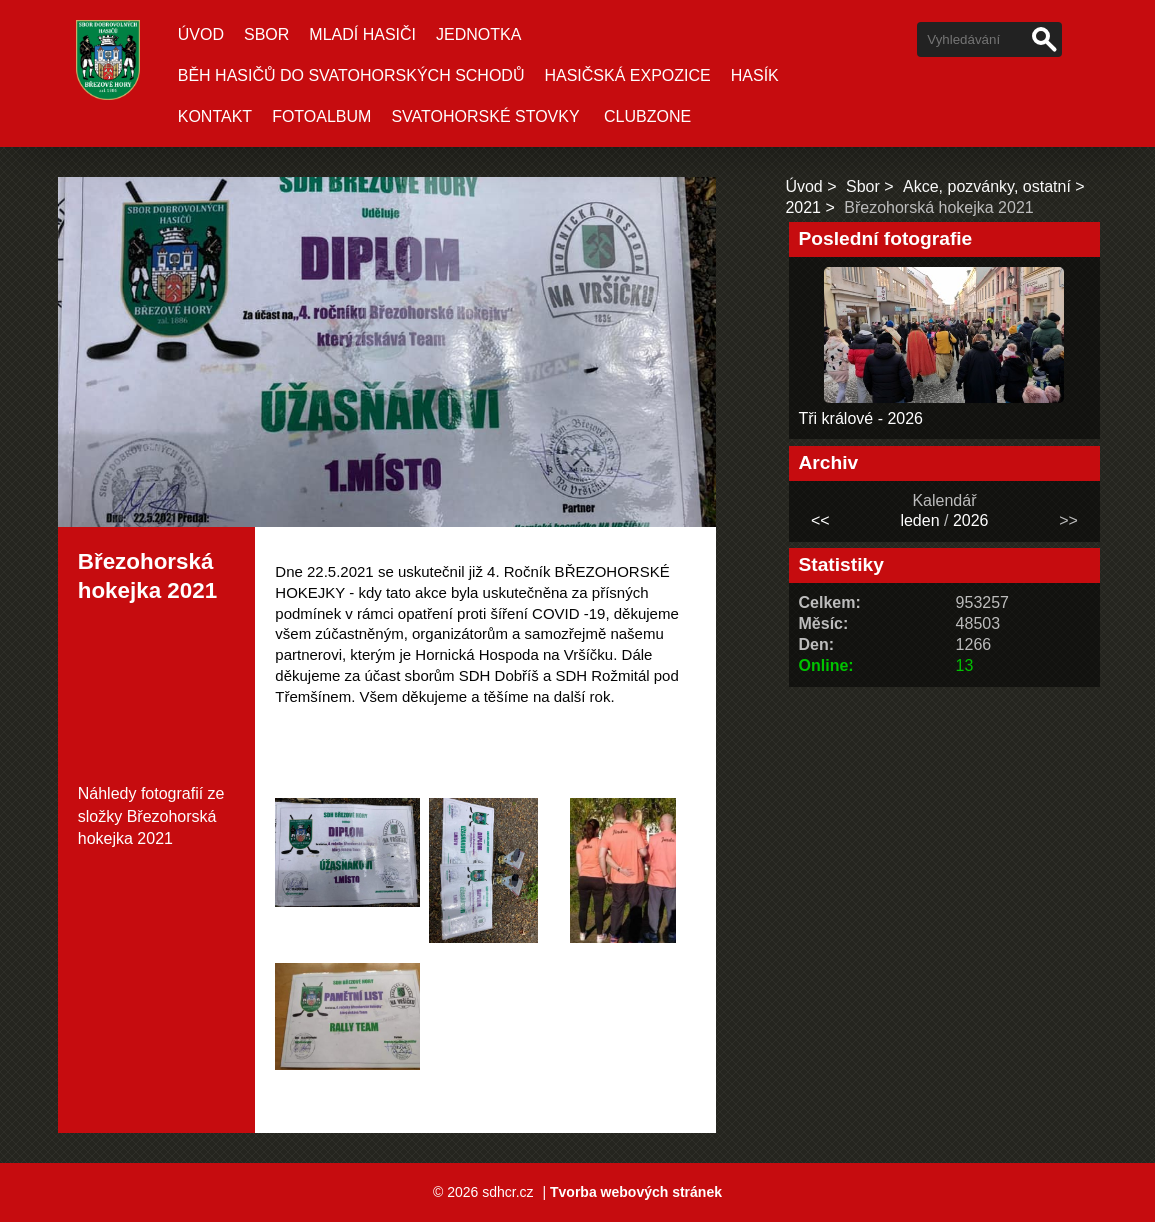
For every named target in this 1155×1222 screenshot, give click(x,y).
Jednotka (478, 34)
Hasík (755, 75)
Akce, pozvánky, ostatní (987, 186)
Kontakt (215, 116)
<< (820, 520)
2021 (803, 207)
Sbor (266, 34)
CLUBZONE (647, 116)
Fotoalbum (321, 116)
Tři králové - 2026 (861, 418)
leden (919, 520)
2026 (971, 520)
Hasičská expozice (627, 75)
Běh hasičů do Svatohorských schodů (351, 75)
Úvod (201, 34)
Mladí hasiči (362, 34)
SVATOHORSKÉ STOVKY (485, 116)
